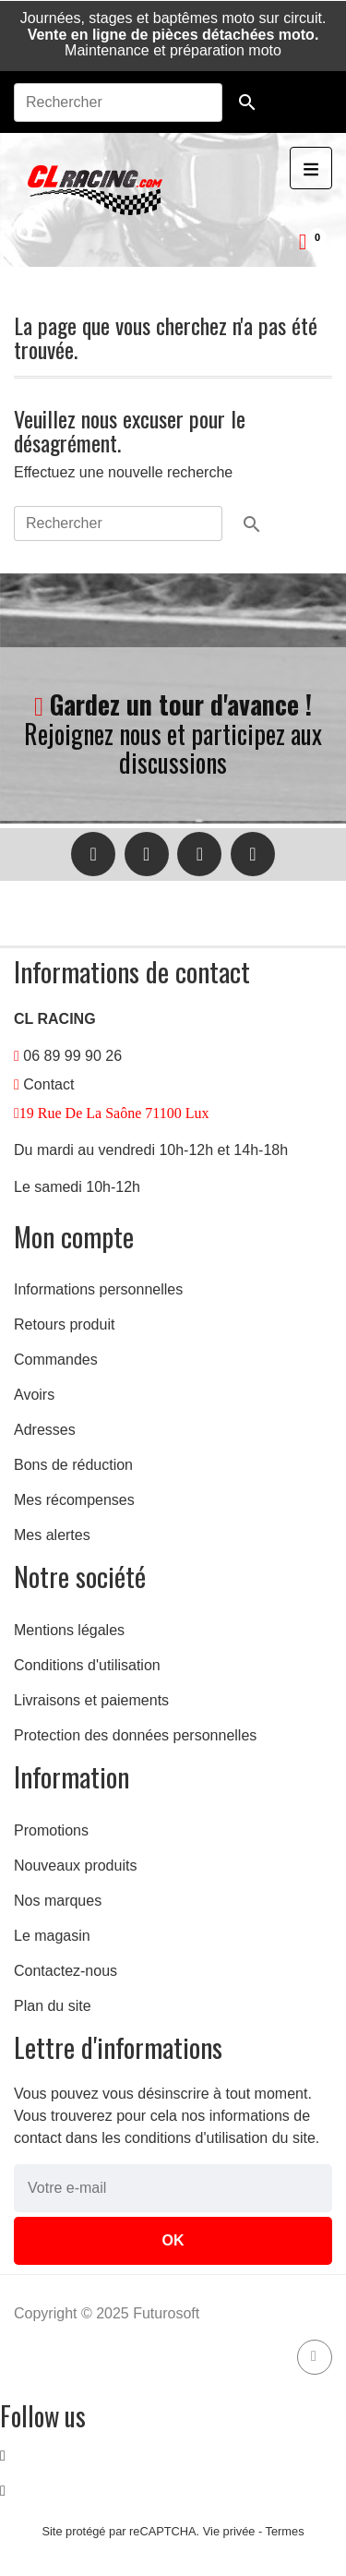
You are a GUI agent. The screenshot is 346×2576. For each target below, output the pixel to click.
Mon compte (74, 1236)
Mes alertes (52, 1535)
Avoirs (34, 1394)
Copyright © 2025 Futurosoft (106, 2313)
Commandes (56, 1359)
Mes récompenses (74, 1500)
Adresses (45, 1430)
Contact (48, 1084)
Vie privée (229, 2531)
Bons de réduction (73, 1465)
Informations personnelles (98, 1289)
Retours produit (64, 1324)
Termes (285, 2531)
